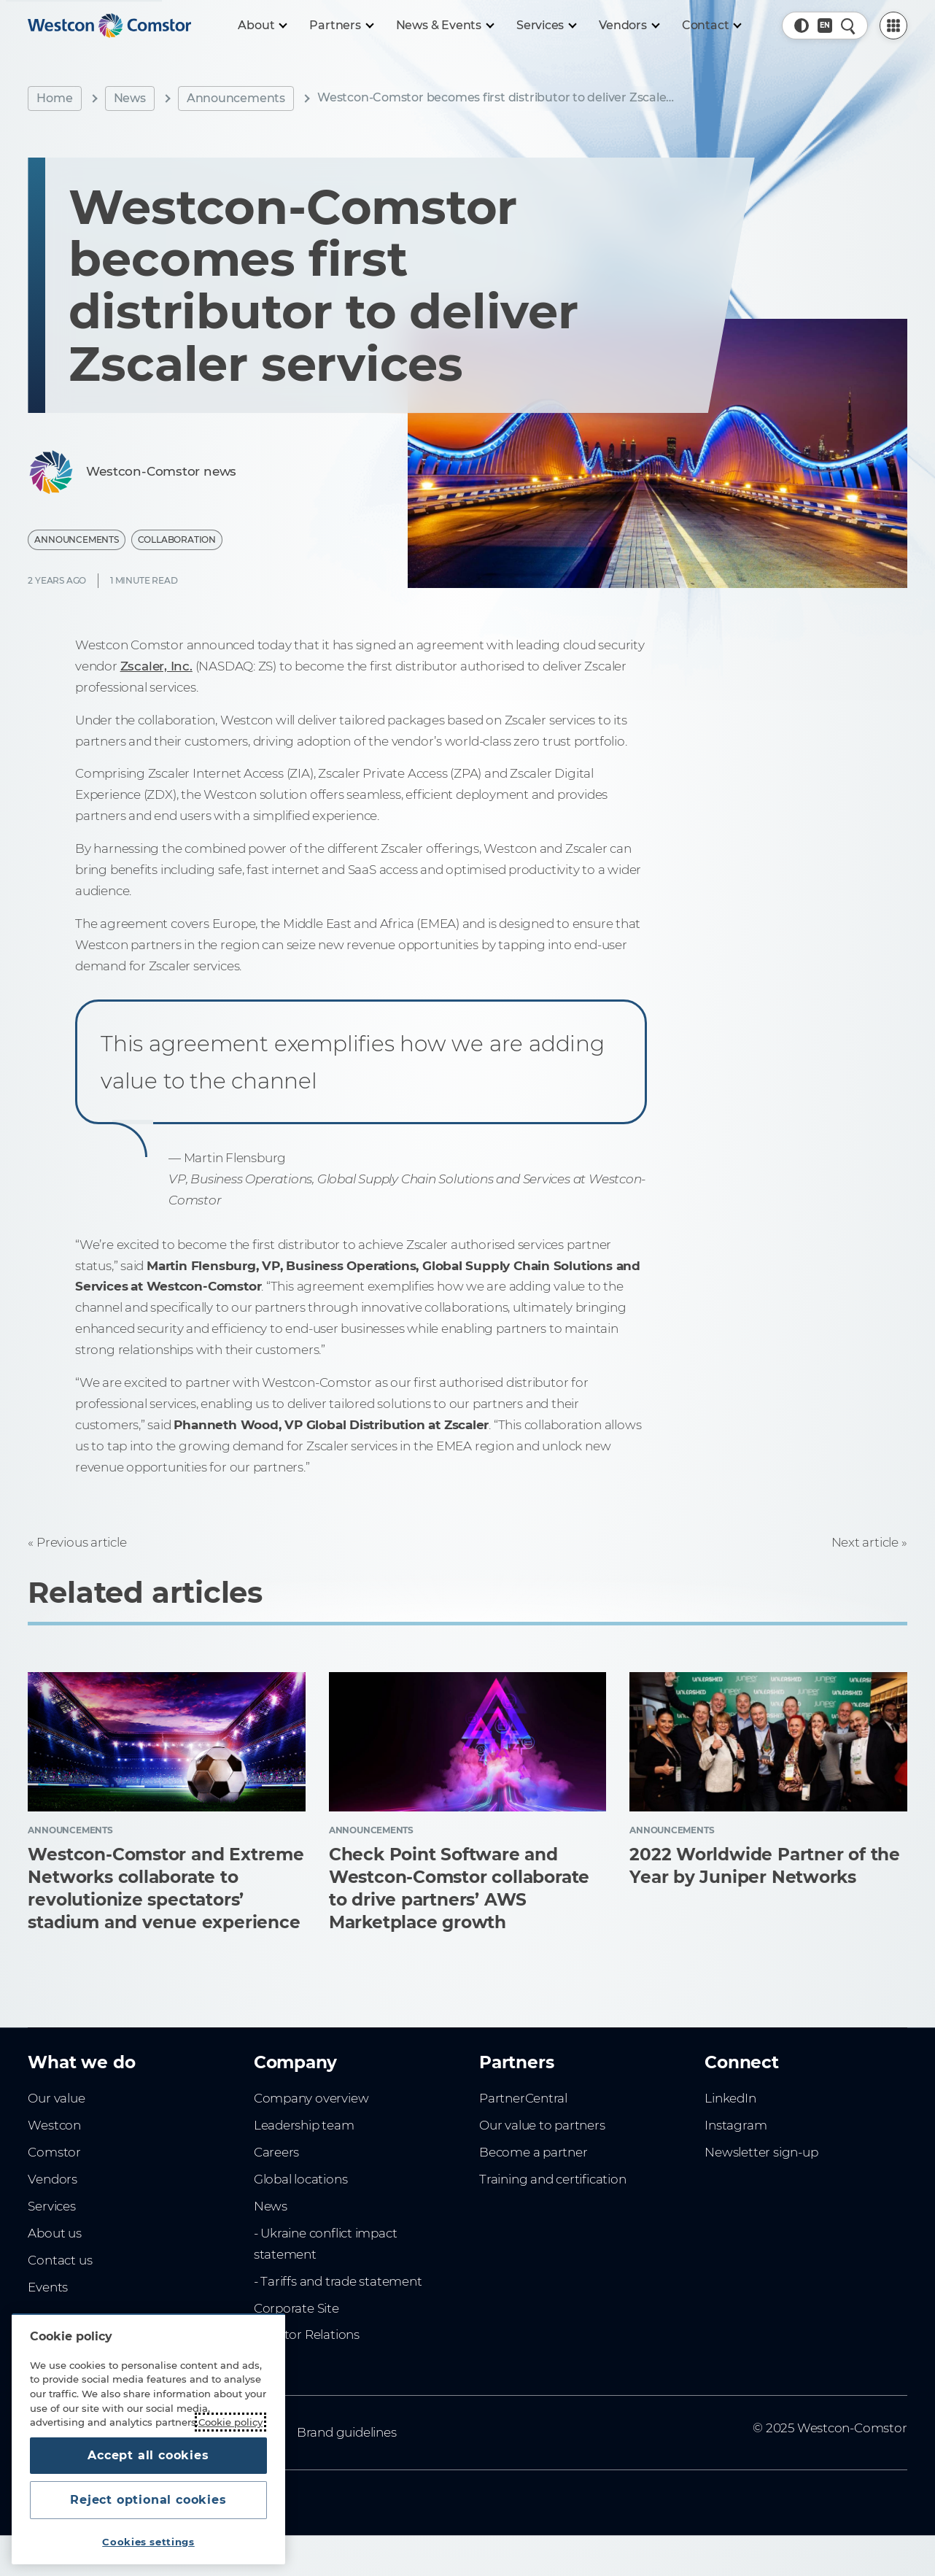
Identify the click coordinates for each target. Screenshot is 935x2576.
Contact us (60, 2260)
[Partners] (340, 25)
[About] (262, 25)
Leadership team (304, 2125)
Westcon (54, 2125)
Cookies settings (148, 2542)
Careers (277, 2152)
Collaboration (177, 539)
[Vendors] (629, 25)
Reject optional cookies (148, 2500)
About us (54, 2233)
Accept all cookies (148, 2455)
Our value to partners (542, 2125)
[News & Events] (444, 25)
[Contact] (711, 25)
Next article (865, 1542)
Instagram (736, 2125)
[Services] (545, 25)
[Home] (109, 25)
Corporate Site (296, 2308)
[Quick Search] (848, 25)
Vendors (52, 2179)
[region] (148, 2438)
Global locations (301, 2179)
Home (54, 98)
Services (51, 2206)
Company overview (311, 2098)
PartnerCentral (523, 2098)
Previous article (81, 1542)
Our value (56, 2098)
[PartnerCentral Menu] (893, 25)
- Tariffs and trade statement (338, 2281)
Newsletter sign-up (761, 2152)
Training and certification (552, 2179)
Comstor (54, 2152)
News (130, 98)
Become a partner (533, 2152)
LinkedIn (730, 2098)
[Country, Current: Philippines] (825, 25)
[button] (801, 25)
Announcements (236, 98)
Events (48, 2287)
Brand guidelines (347, 2432)
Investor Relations (307, 2334)
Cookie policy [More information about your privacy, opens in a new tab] (230, 2422)
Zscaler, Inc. (156, 666)
